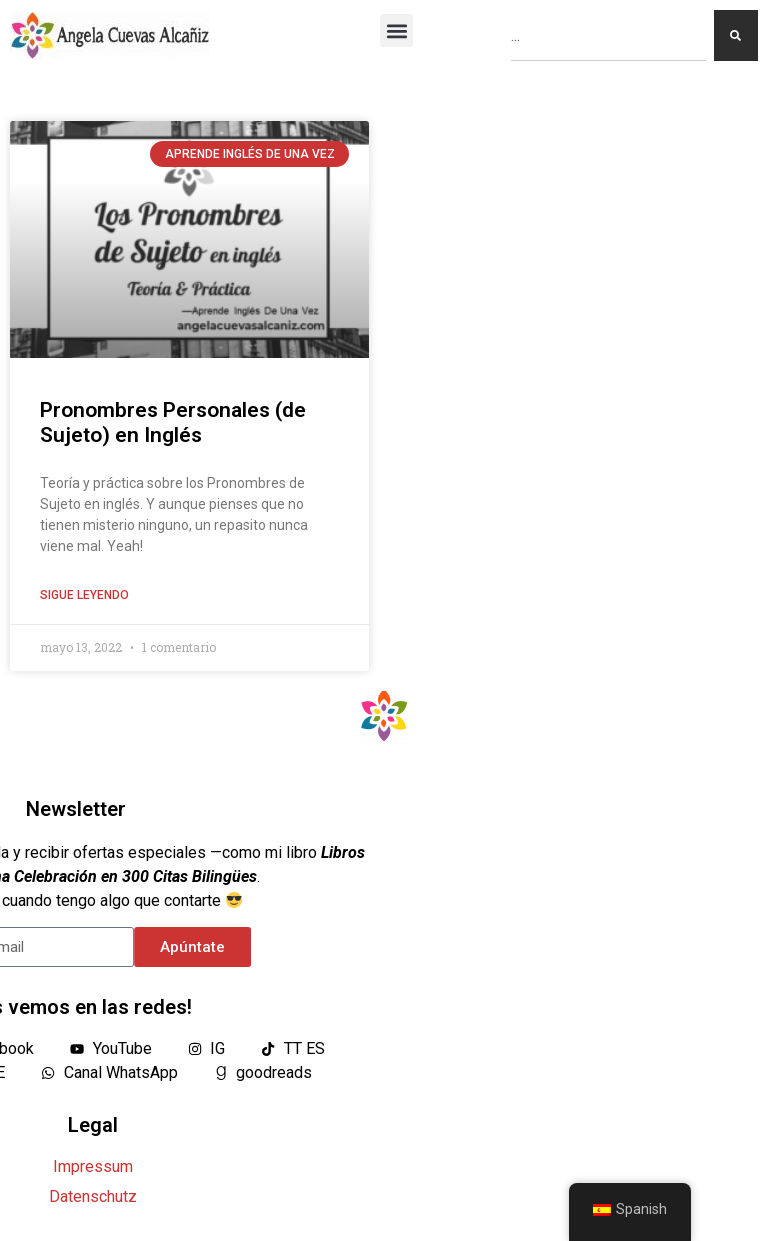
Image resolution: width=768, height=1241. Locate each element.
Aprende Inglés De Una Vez (250, 154)
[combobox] (608, 35)
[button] (396, 30)
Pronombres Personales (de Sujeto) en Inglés (173, 422)
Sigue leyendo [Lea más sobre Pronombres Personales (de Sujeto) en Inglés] (84, 595)
